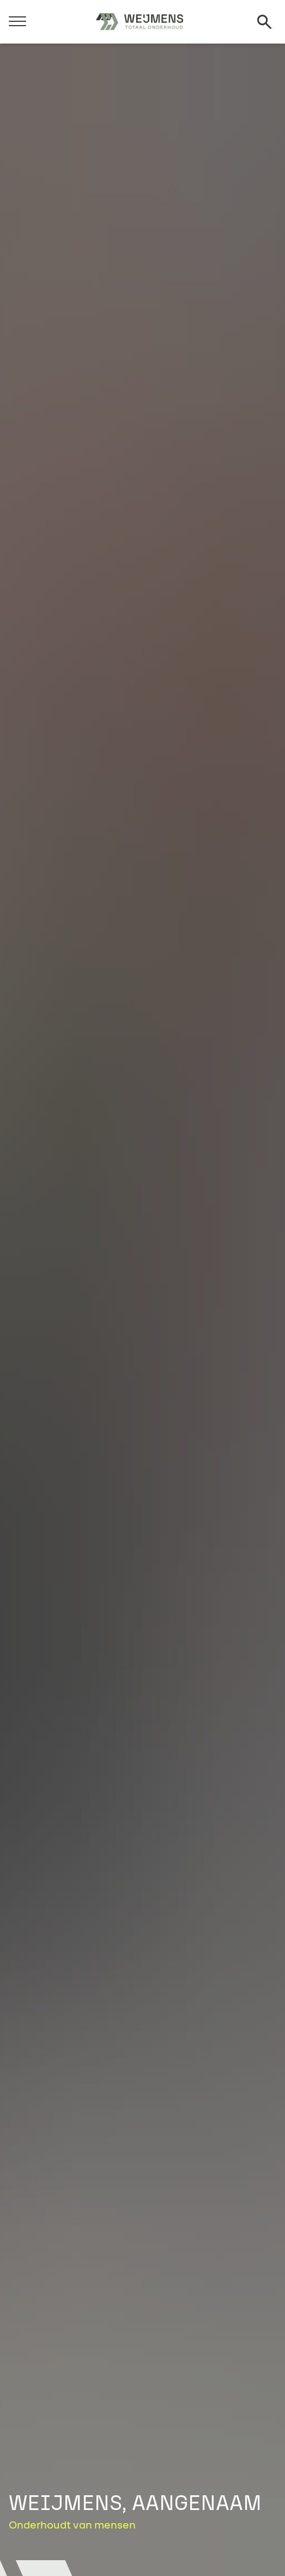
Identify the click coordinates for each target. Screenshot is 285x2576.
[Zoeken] (264, 22)
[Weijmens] (139, 22)
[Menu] (17, 20)
